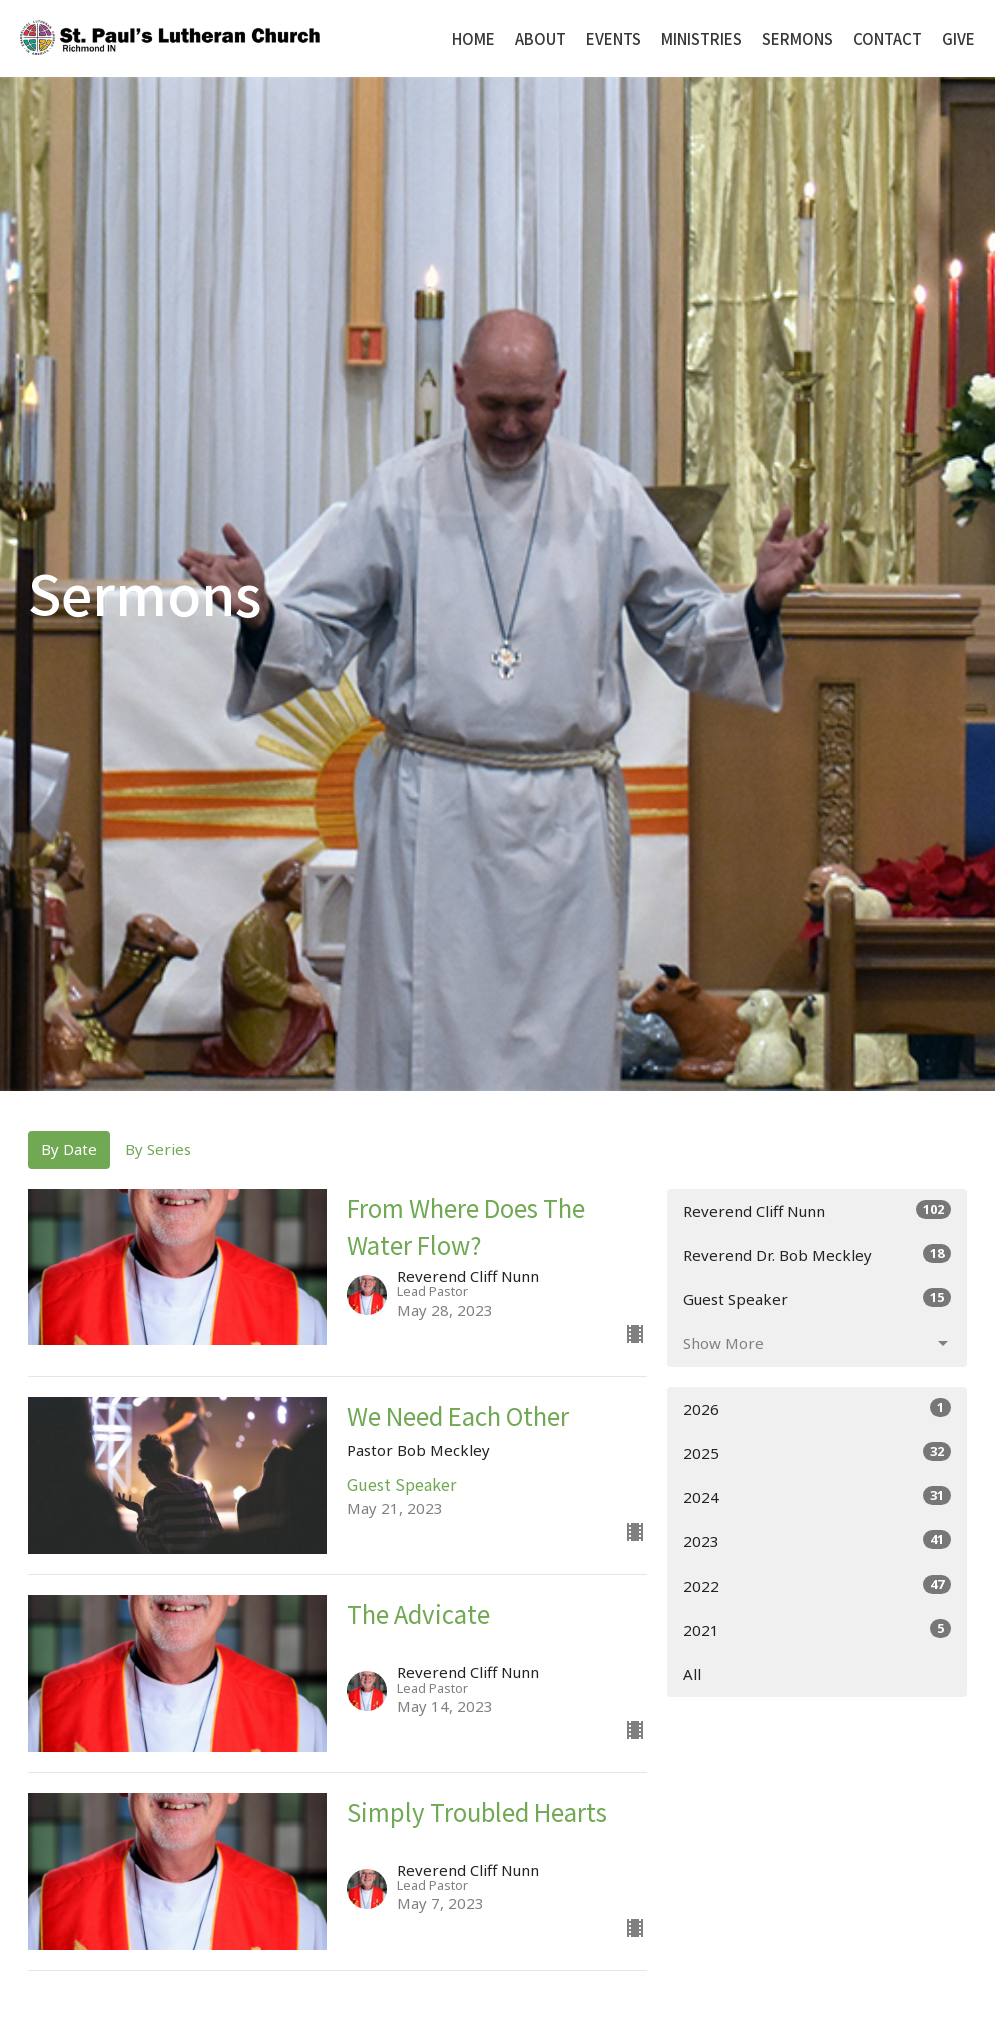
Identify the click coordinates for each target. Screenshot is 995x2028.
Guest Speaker (817, 1298)
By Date (69, 1149)
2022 (817, 1585)
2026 (817, 1408)
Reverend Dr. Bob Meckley (817, 1254)
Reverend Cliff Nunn (817, 1210)
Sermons (797, 38)
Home (473, 38)
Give (958, 38)
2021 (817, 1629)
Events (613, 38)
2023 (817, 1540)
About (540, 38)
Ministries (701, 38)
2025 (817, 1452)
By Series (158, 1149)
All (692, 1674)
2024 (817, 1496)
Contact (887, 38)
